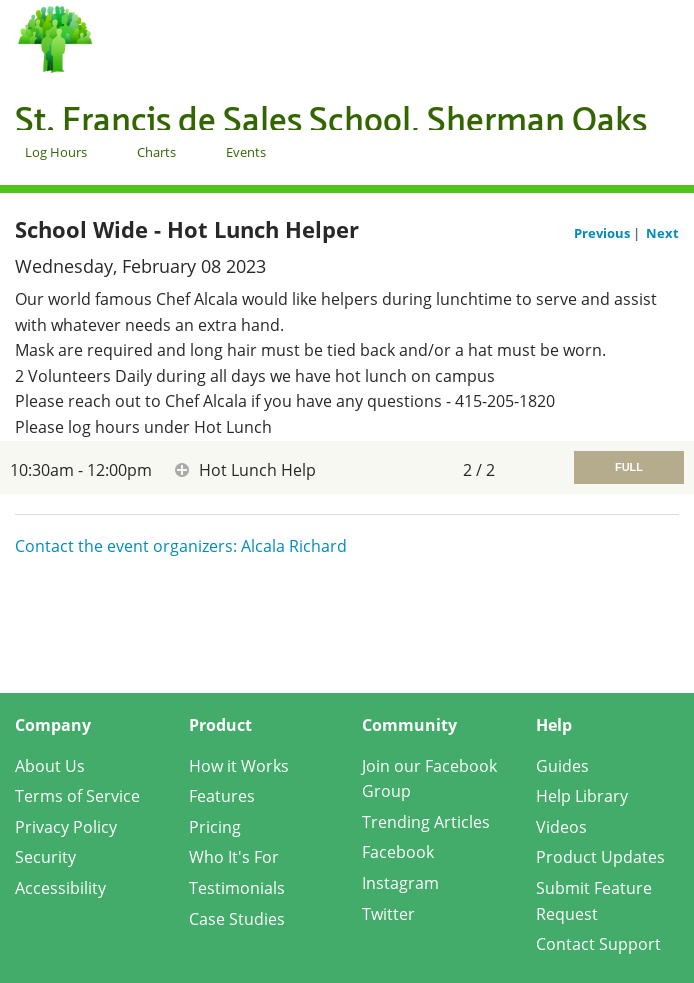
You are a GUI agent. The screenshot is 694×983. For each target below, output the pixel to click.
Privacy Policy (66, 827)
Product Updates (600, 857)
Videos (561, 827)
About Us (50, 766)
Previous (603, 233)
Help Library (582, 796)
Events (246, 152)
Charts (156, 152)
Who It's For (234, 857)
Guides (562, 766)
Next (662, 233)
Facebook (398, 852)
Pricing (215, 827)
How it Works (239, 766)
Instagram (400, 883)
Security (45, 857)
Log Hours (56, 152)
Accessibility (60, 888)
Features (222, 796)
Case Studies (237, 919)
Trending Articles (426, 822)
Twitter (388, 914)
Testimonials (237, 888)
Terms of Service (77, 796)
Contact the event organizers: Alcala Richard (181, 546)
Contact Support (598, 944)
